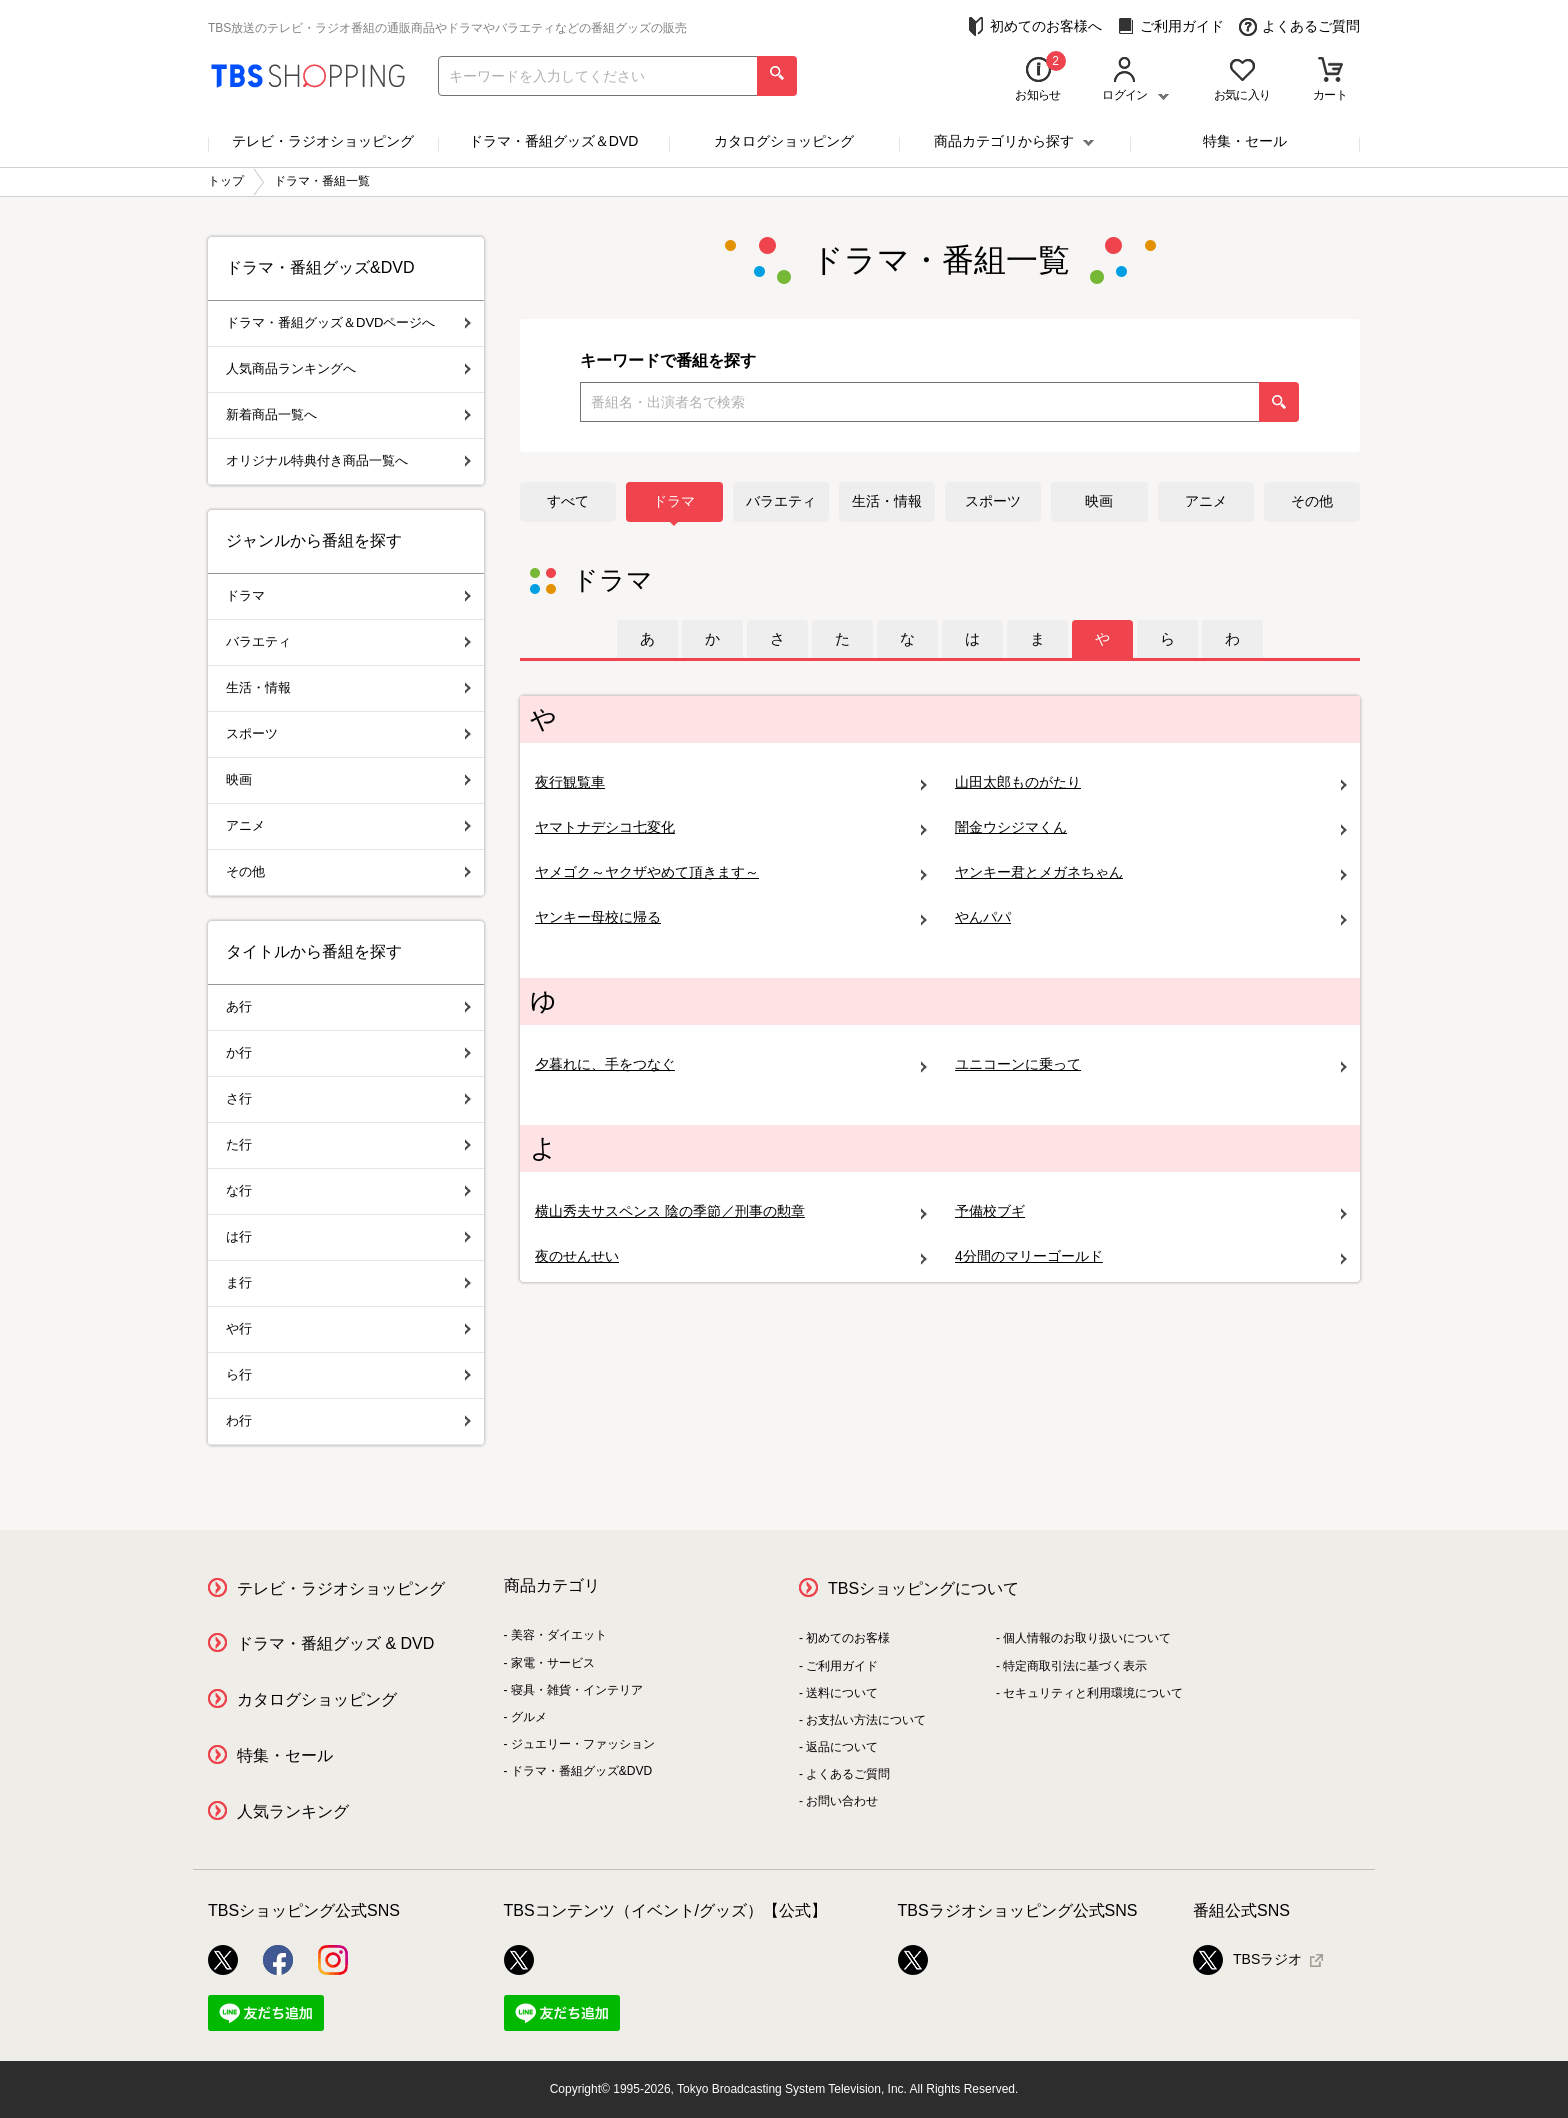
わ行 (348, 1420)
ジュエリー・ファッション (583, 1744)
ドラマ (674, 501)
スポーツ (993, 501)
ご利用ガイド (1170, 26)
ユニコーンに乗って (1151, 1064)
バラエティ (781, 501)
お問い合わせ (842, 1801)
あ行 (348, 1006)
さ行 (348, 1098)
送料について (842, 1693)
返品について (842, 1747)
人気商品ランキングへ (348, 368)
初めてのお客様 (848, 1638)
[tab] (647, 639)
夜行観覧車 (731, 782)
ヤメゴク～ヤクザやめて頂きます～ (731, 872)
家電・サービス (553, 1663)
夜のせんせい (731, 1256)
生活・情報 (887, 501)
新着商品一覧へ (348, 414)
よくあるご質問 (1299, 26)
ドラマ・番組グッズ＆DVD (554, 141)
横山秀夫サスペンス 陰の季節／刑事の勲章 (731, 1211)
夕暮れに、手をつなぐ (731, 1064)
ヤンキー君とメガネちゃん (1151, 872)
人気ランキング (293, 1811)
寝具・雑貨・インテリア (577, 1690)
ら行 (348, 1374)
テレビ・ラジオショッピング (323, 141)
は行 (348, 1236)
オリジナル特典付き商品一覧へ (348, 460)
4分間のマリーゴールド (1151, 1256)
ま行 (348, 1282)
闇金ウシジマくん (1151, 827)
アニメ (1206, 501)
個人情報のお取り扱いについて (1087, 1638)
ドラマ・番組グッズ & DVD (335, 1643)
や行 (348, 1328)
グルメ (529, 1717)
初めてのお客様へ (1034, 26)
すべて (568, 501)
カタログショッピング (784, 141)
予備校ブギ (1151, 1211)
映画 (1099, 501)
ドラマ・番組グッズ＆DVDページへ (348, 322)
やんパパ (1151, 917)
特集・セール (1245, 141)
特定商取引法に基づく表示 (1075, 1666)
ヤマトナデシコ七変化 (731, 827)
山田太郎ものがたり (1151, 782)
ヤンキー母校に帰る (731, 917)
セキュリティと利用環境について (1093, 1693)
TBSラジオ (1247, 1960)
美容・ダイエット (559, 1635)
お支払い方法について (866, 1720)
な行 (348, 1190)
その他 (1312, 501)
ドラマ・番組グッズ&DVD (581, 1771)
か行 (348, 1052)
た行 (348, 1144)
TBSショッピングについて (923, 1588)
